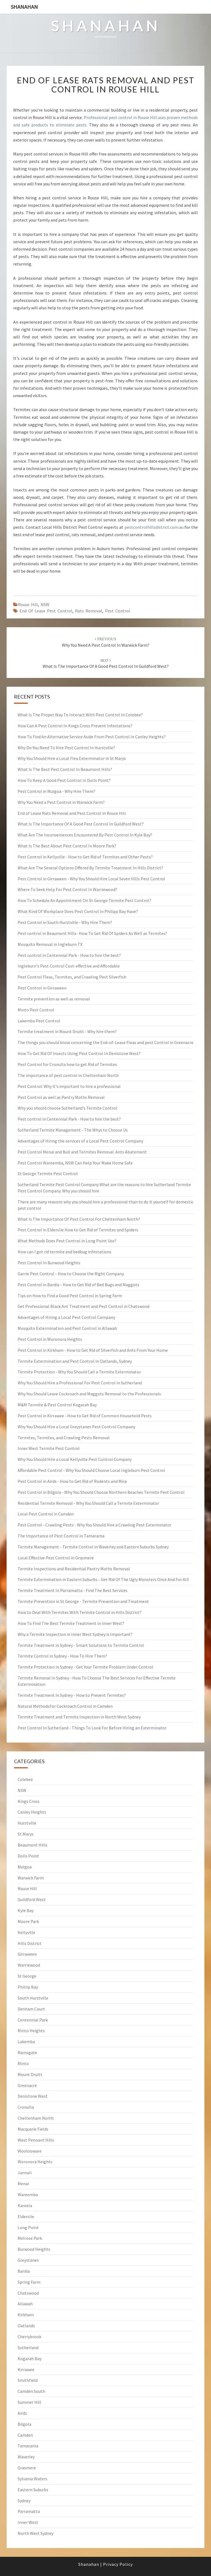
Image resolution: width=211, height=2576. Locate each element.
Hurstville (27, 1823)
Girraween (27, 1954)
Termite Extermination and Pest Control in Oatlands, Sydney (75, 1361)
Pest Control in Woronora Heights (50, 1339)
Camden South (31, 2391)
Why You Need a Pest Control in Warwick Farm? (61, 802)
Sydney (24, 2500)
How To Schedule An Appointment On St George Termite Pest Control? (84, 900)
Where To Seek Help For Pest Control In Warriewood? (67, 889)
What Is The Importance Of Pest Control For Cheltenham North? (79, 1219)
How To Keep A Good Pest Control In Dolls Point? (64, 780)
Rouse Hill (28, 604)
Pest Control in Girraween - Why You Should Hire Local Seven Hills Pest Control (91, 878)
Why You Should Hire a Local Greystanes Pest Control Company (76, 1426)
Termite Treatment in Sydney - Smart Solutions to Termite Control (81, 1645)
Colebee (25, 1779)
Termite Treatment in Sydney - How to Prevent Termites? (72, 1695)
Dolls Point (28, 1856)
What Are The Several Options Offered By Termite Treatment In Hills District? (90, 867)
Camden (25, 2435)
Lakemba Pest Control (39, 1020)
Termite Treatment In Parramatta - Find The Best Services (72, 1590)
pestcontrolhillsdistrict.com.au (154, 527)
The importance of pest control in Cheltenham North (68, 1075)
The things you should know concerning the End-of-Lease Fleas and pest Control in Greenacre (105, 1042)
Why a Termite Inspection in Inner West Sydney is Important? (75, 1634)
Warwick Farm (31, 1878)
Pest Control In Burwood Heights (49, 1262)
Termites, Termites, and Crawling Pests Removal (64, 1437)
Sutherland (28, 2347)
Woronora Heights (35, 2161)
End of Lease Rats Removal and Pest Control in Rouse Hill (106, 84)
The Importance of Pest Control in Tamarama (61, 1536)
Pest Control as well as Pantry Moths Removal (61, 1097)
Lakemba (26, 2041)
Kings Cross (29, 1801)
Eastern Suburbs (33, 2489)
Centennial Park (33, 2020)
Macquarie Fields (33, 2129)
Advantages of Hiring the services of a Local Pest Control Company (80, 1141)
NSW (45, 604)
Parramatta (29, 2511)
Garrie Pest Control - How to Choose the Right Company (71, 1273)
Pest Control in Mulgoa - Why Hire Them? (56, 791)
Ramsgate (27, 2052)
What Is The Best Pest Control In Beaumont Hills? (65, 769)
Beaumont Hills (32, 1845)
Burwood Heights (34, 2249)
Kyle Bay (26, 1910)
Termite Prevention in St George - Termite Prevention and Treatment (83, 1601)
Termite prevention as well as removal (54, 999)
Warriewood (29, 1965)
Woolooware (29, 2151)
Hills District (29, 1943)
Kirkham (26, 2314)
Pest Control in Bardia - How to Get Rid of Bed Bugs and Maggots (78, 1284)
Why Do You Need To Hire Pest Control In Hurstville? (66, 747)
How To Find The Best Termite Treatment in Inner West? (71, 1623)
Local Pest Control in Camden (46, 1514)
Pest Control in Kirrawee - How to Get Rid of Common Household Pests (85, 1415)
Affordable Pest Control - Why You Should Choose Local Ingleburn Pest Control (91, 1470)
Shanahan (24, 6)
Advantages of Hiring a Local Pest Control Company (66, 1317)
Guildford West (32, 1899)
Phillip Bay (28, 1987)
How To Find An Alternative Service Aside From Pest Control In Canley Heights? (92, 736)
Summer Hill (29, 2402)
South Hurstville (33, 1998)
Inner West (28, 2522)
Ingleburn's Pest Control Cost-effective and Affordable (69, 966)
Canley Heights (32, 1812)
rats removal (88, 610)
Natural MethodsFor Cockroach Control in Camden (65, 1706)
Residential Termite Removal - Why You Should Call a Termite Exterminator (88, 1503)
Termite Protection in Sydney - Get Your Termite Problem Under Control (85, 1667)
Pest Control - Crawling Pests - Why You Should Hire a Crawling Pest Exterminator (94, 1525)
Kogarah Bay (29, 2358)
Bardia (24, 2271)
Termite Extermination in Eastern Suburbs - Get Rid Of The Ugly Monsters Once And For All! (103, 1579)
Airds (22, 2413)
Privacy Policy (118, 2564)
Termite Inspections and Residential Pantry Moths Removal (74, 1568)
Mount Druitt (30, 2074)
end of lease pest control (46, 610)
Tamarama (28, 2445)
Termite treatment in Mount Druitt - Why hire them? (67, 1031)
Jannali (25, 2172)
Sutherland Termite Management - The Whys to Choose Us (73, 1130)
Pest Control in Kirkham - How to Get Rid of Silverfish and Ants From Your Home (93, 1350)
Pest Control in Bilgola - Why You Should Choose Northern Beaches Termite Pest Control (101, 1492)
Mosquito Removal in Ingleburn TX (50, 944)
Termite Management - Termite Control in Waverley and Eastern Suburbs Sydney (93, 1546)
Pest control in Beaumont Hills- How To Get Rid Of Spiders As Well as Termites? (92, 933)
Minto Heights (31, 2030)
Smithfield (28, 2380)
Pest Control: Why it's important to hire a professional (69, 1086)
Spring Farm (29, 2282)
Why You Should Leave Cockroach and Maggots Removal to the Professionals (89, 1393)
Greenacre (27, 2085)
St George (27, 1976)
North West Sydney (35, 2533)
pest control (117, 610)
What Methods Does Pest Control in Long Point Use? (67, 1240)
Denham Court (31, 2009)
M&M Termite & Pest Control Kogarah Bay (57, 1404)
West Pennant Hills (36, 2140)
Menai (23, 2183)
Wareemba (28, 2194)
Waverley (26, 2456)
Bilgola (24, 2424)
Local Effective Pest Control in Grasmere (56, 1557)
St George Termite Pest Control (48, 1173)
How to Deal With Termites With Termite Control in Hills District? (79, 1612)
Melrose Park (30, 2238)
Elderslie (26, 2216)
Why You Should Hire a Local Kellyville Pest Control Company (75, 1459)
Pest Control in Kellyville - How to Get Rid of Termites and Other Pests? (85, 856)
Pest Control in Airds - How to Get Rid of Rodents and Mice (72, 1481)
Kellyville (26, 1932)
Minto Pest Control (36, 1010)
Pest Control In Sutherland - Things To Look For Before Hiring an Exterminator (92, 1727)
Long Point (28, 2227)
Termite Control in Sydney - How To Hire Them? (62, 1656)
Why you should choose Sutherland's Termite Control (67, 1108)
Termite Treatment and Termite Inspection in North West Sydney (79, 1717)
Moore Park (28, 1921)
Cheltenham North (36, 2118)
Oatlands (26, 2325)
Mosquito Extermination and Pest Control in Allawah (67, 1328)
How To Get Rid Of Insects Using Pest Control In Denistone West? (79, 1053)
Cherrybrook (29, 2336)
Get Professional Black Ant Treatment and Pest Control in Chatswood (83, 1306)
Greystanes (28, 2260)
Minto (23, 2063)
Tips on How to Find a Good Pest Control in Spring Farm (70, 1295)
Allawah (25, 2303)
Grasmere (27, 2467)
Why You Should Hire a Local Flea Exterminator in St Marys (72, 758)
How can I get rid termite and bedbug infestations (64, 1251)
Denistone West (33, 2096)
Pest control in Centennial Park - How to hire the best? (69, 955)
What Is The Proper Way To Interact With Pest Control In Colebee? (80, 714)
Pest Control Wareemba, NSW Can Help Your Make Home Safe (75, 1163)
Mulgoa (25, 1867)
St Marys (26, 1834)
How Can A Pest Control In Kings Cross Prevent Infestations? (75, 725)
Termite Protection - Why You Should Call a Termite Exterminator (79, 1372)
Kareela (25, 2205)
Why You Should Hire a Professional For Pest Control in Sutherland (80, 1382)
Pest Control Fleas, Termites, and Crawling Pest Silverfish (72, 977)
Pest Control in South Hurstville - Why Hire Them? (65, 922)
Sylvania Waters (32, 2478)
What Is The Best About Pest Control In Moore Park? (67, 846)
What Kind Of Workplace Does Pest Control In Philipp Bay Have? (78, 911)
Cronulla (26, 2107)
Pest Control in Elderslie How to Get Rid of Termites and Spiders (78, 1229)
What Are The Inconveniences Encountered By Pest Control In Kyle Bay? (85, 835)
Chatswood (28, 2293)
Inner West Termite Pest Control (49, 1448)
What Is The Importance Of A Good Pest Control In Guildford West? (81, 824)
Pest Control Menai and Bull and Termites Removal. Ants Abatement (82, 1152)
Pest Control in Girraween (42, 988)
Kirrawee (26, 2369)
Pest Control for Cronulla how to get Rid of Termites (67, 1064)
